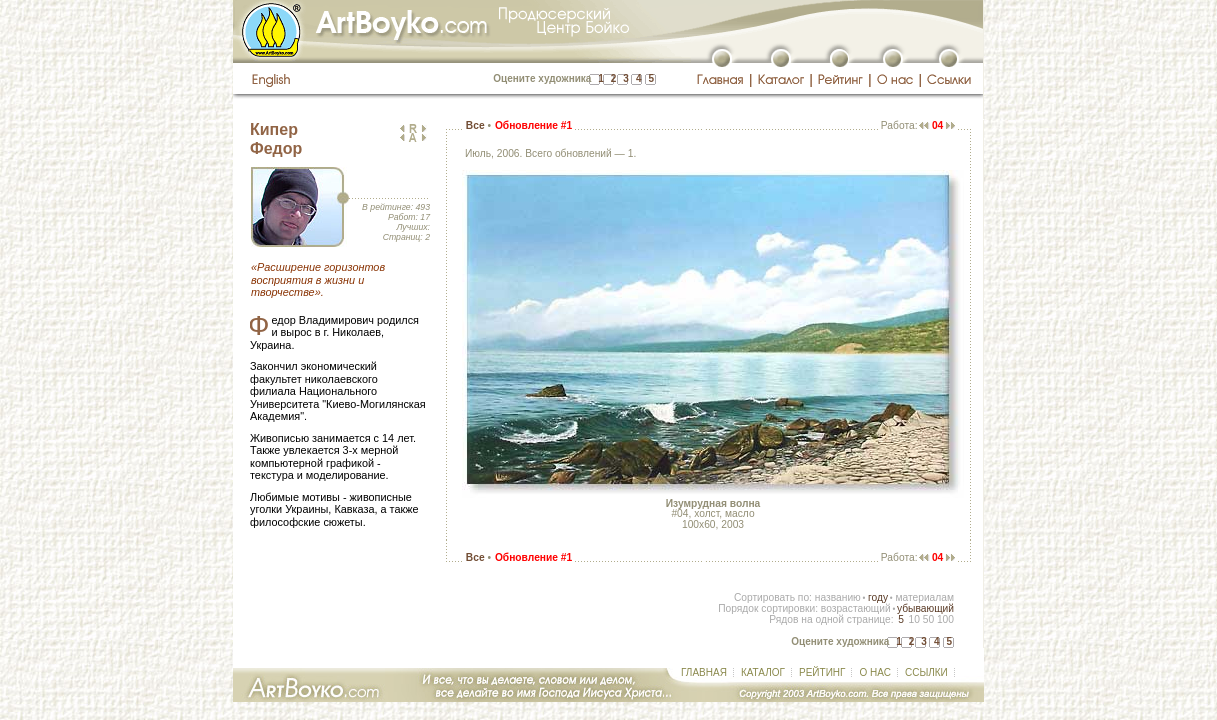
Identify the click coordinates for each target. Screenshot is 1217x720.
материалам (924, 597)
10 (913, 619)
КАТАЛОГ (763, 672)
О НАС (874, 672)
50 (928, 619)
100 (945, 619)
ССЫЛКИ (926, 672)
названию (838, 597)
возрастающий (856, 608)
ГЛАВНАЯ (704, 672)
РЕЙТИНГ (822, 672)
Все (475, 125)
